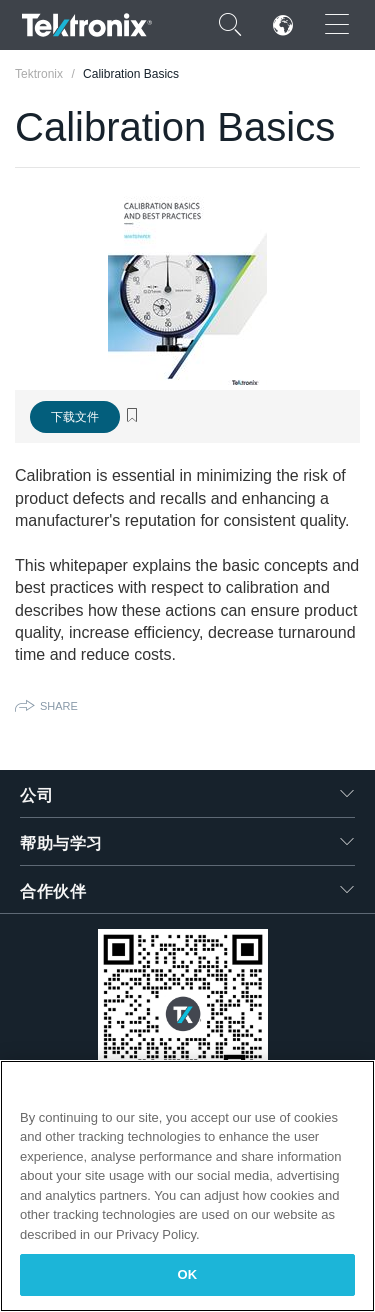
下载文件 (75, 417)
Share (59, 706)
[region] (187, 1186)
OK (188, 1274)
